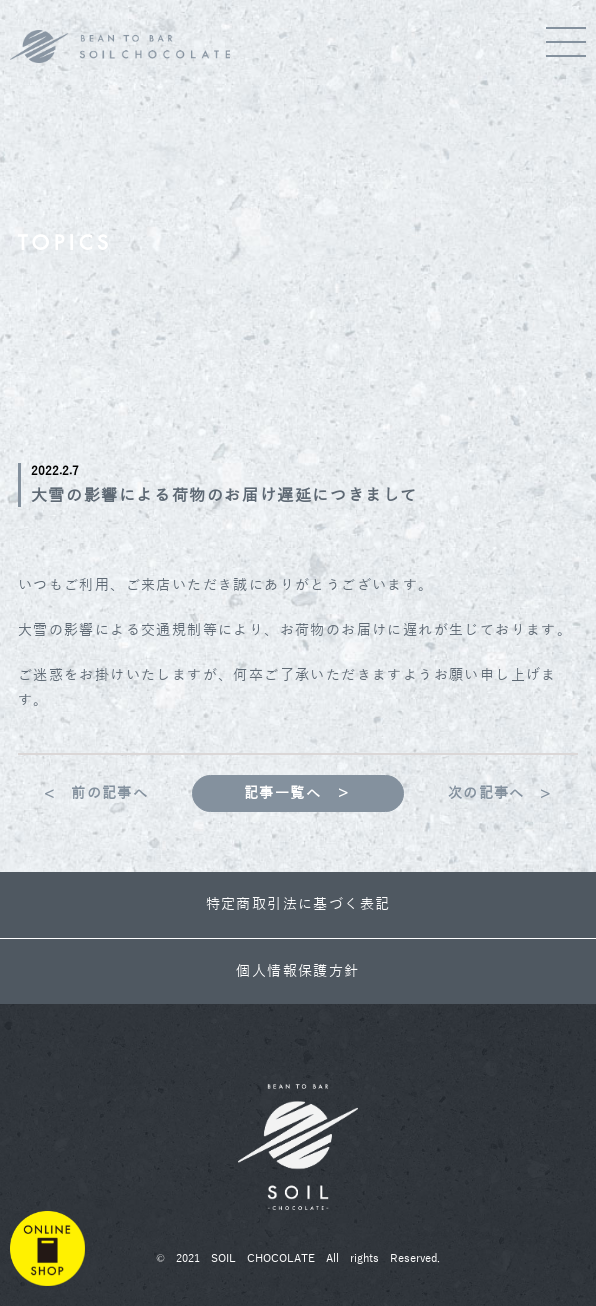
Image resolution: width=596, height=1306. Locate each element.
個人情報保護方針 (297, 971)
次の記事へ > (500, 793)
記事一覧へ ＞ (298, 793)
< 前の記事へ (96, 793)
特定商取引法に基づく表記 (298, 904)
